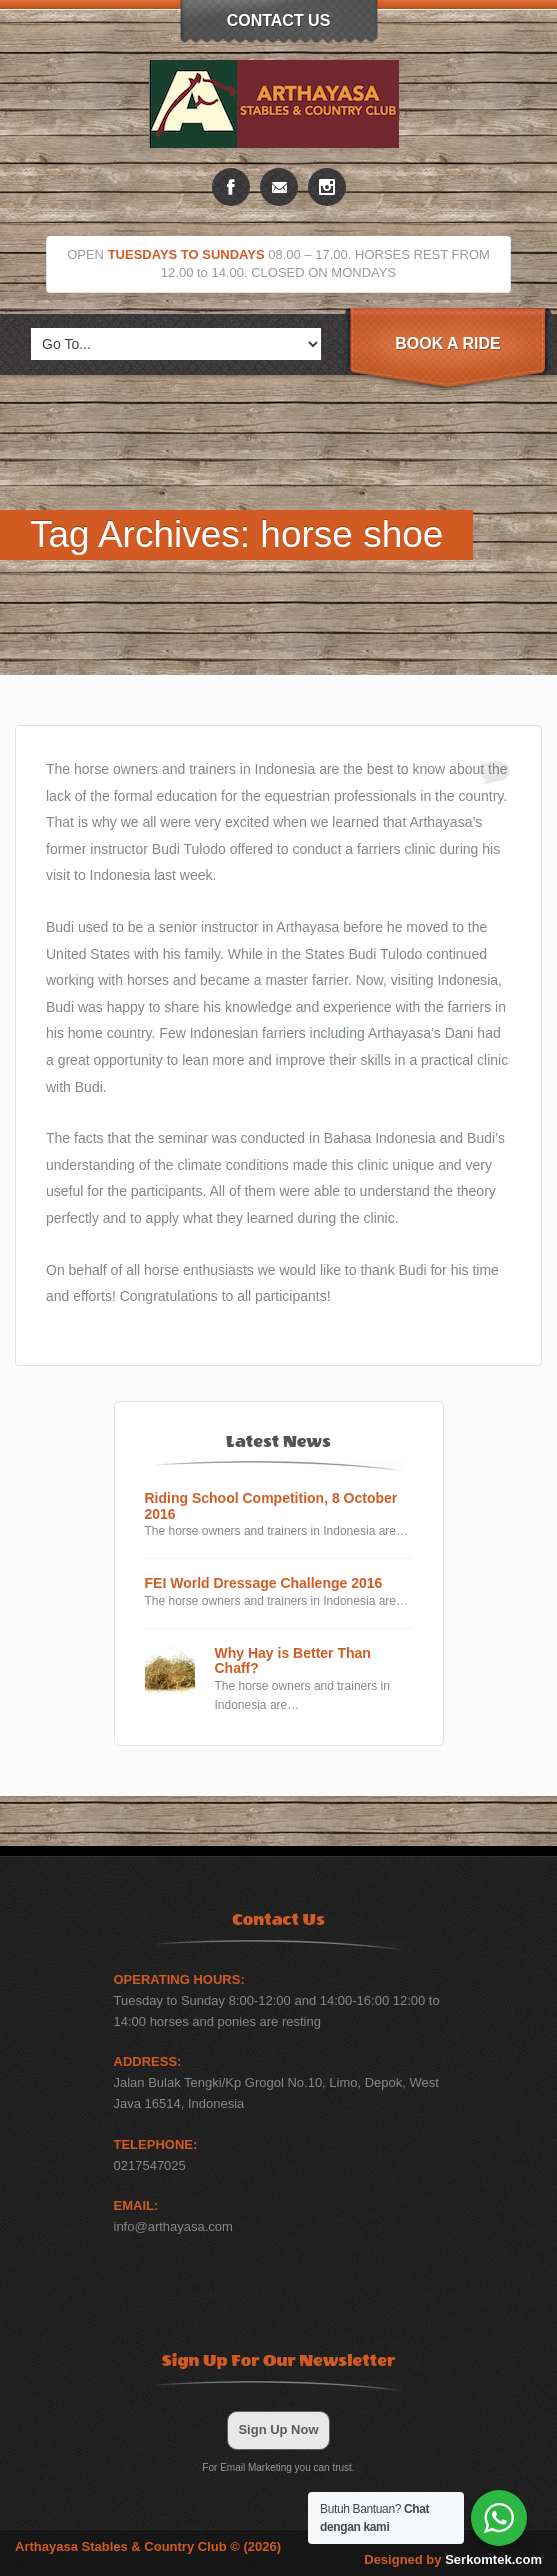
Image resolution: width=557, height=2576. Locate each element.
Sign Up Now (278, 2429)
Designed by (453, 2559)
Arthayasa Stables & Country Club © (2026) (148, 2546)
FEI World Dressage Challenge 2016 (264, 1583)
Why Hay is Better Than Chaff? (293, 1661)
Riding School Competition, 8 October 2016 (271, 1506)
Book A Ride (447, 343)
